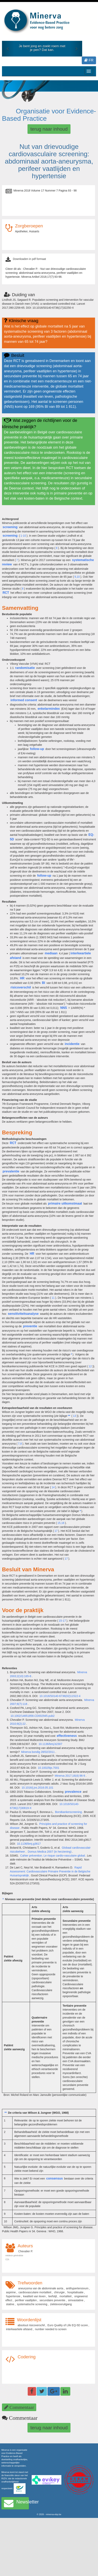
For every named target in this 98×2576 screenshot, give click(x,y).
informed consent (23, 700)
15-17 (62, 1620)
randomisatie (25, 667)
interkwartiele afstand (19, 2329)
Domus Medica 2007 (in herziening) (49, 1851)
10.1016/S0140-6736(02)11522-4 (59, 1696)
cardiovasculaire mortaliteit (34, 2292)
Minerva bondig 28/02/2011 (38, 1751)
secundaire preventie (52, 2300)
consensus (54, 2178)
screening (10, 527)
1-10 (23, 535)
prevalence (73, 1791)
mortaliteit (66, 2296)
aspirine (11, 2292)
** (69, 1415)
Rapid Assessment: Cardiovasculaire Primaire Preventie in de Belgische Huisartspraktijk (50, 1871)
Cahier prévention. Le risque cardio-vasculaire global (52, 1855)
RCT (6, 592)
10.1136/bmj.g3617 (29, 1843)
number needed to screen (51, 2329)
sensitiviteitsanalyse (23, 1313)
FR (88, 60)
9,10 (77, 576)
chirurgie (59, 2292)
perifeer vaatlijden (26, 2300)
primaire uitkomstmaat (65, 1203)
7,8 (20, 1443)
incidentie (72, 1044)
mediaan (51, 953)
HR (22, 978)
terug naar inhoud (49, 129)
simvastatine (75, 2300)
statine (10, 2304)
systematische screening (32, 2304)
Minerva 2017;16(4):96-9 (70, 1775)
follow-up (37, 749)
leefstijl (52, 2296)
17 (56, 1530)
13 (74, 1415)
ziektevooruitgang (61, 2304)
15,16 (60, 1523)
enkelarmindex (49, 708)
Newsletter (16, 2503)
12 (90, 1366)
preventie (30, 1326)
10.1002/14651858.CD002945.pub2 (32, 1715)
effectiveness (67, 1735)
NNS (63, 1007)
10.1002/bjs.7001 (48, 1767)
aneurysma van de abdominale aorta (40, 2288)
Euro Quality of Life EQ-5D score (68, 2325)
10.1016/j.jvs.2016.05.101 (37, 1787)
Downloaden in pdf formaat (29, 258)
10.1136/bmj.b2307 (50, 1744)
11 (53, 1297)
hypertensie (13, 2296)
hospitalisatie (75, 2292)
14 (53, 1487)
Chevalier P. (25, 2251)
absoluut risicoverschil (31, 2325)
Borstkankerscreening (68, 1812)
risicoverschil (20, 987)
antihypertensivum (77, 2288)
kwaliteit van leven (34, 2296)
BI (43, 982)
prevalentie (11, 1171)
